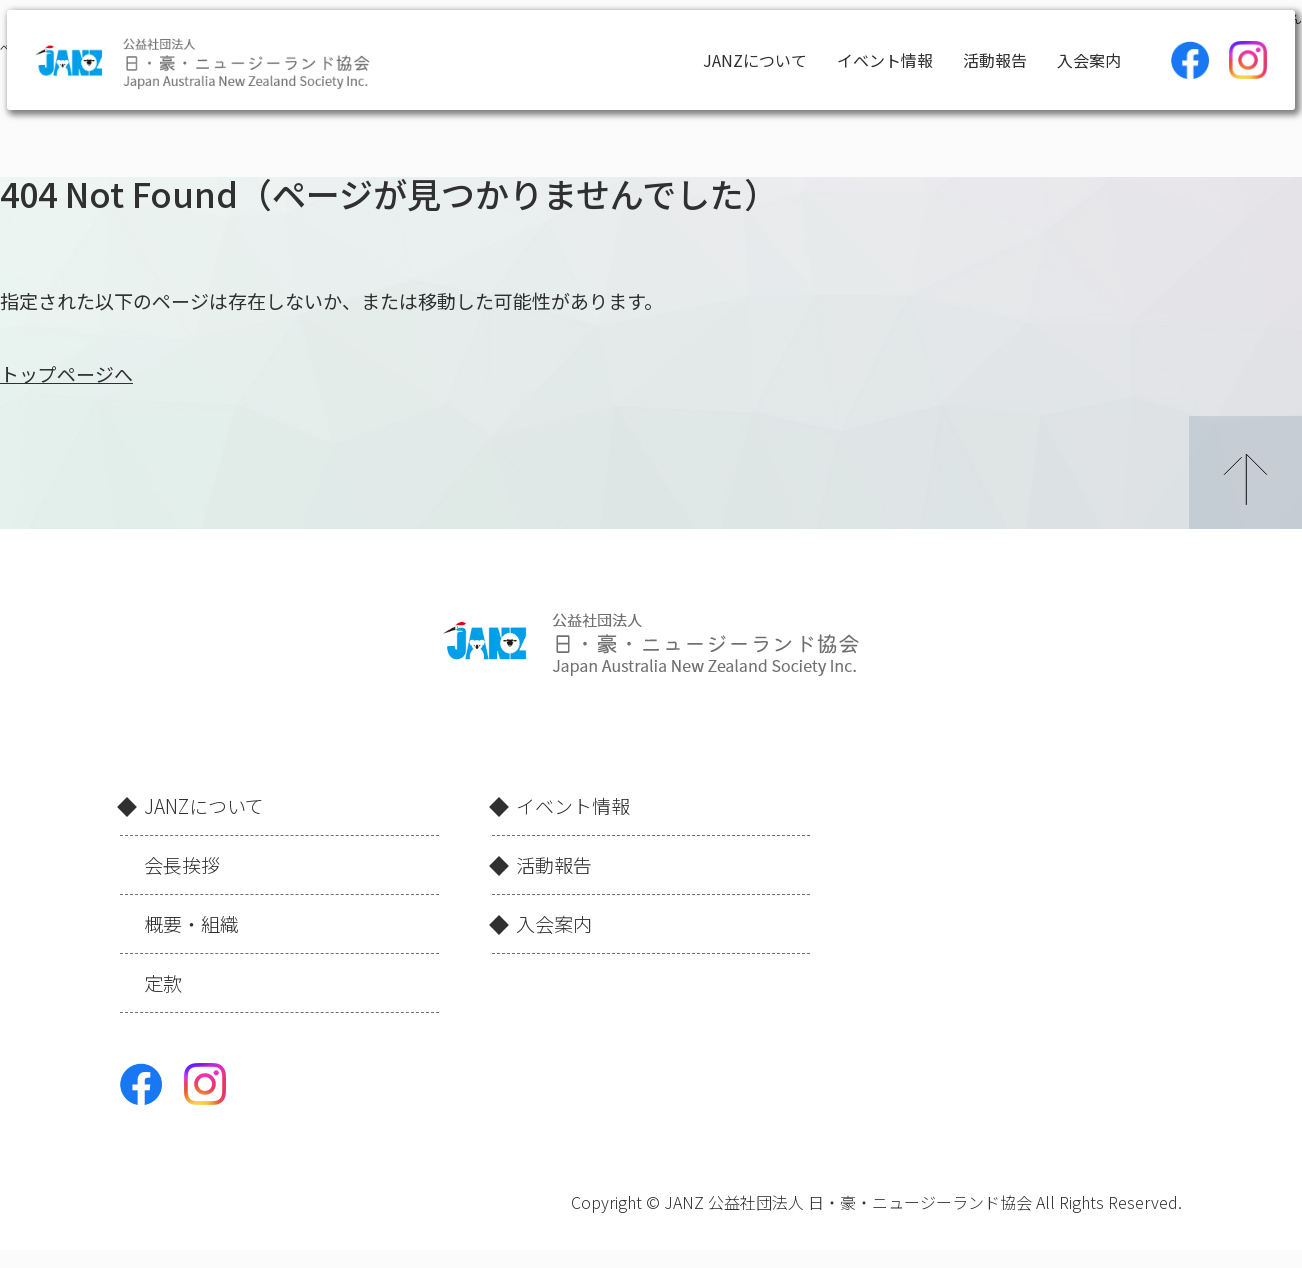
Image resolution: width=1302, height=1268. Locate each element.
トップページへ (66, 373)
